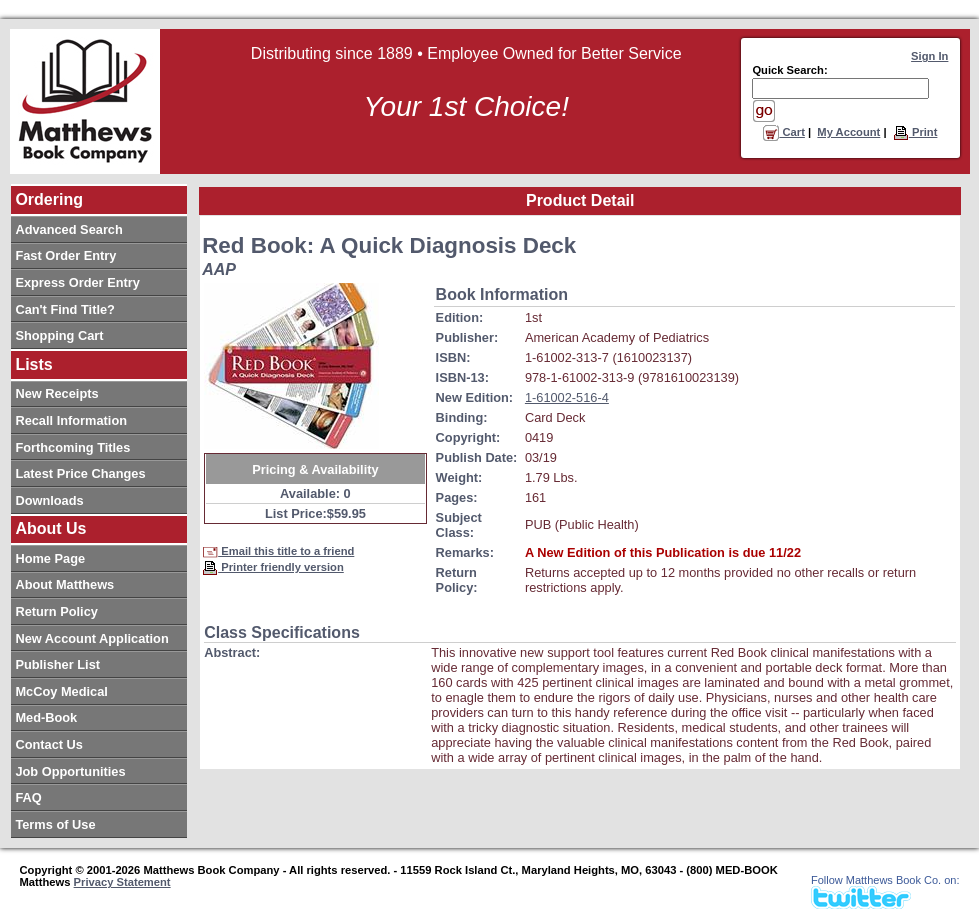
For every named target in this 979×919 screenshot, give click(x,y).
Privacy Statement (122, 882)
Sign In (929, 56)
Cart (784, 132)
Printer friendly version (273, 567)
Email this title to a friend (278, 551)
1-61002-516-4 (567, 397)
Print (915, 132)
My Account (848, 132)
